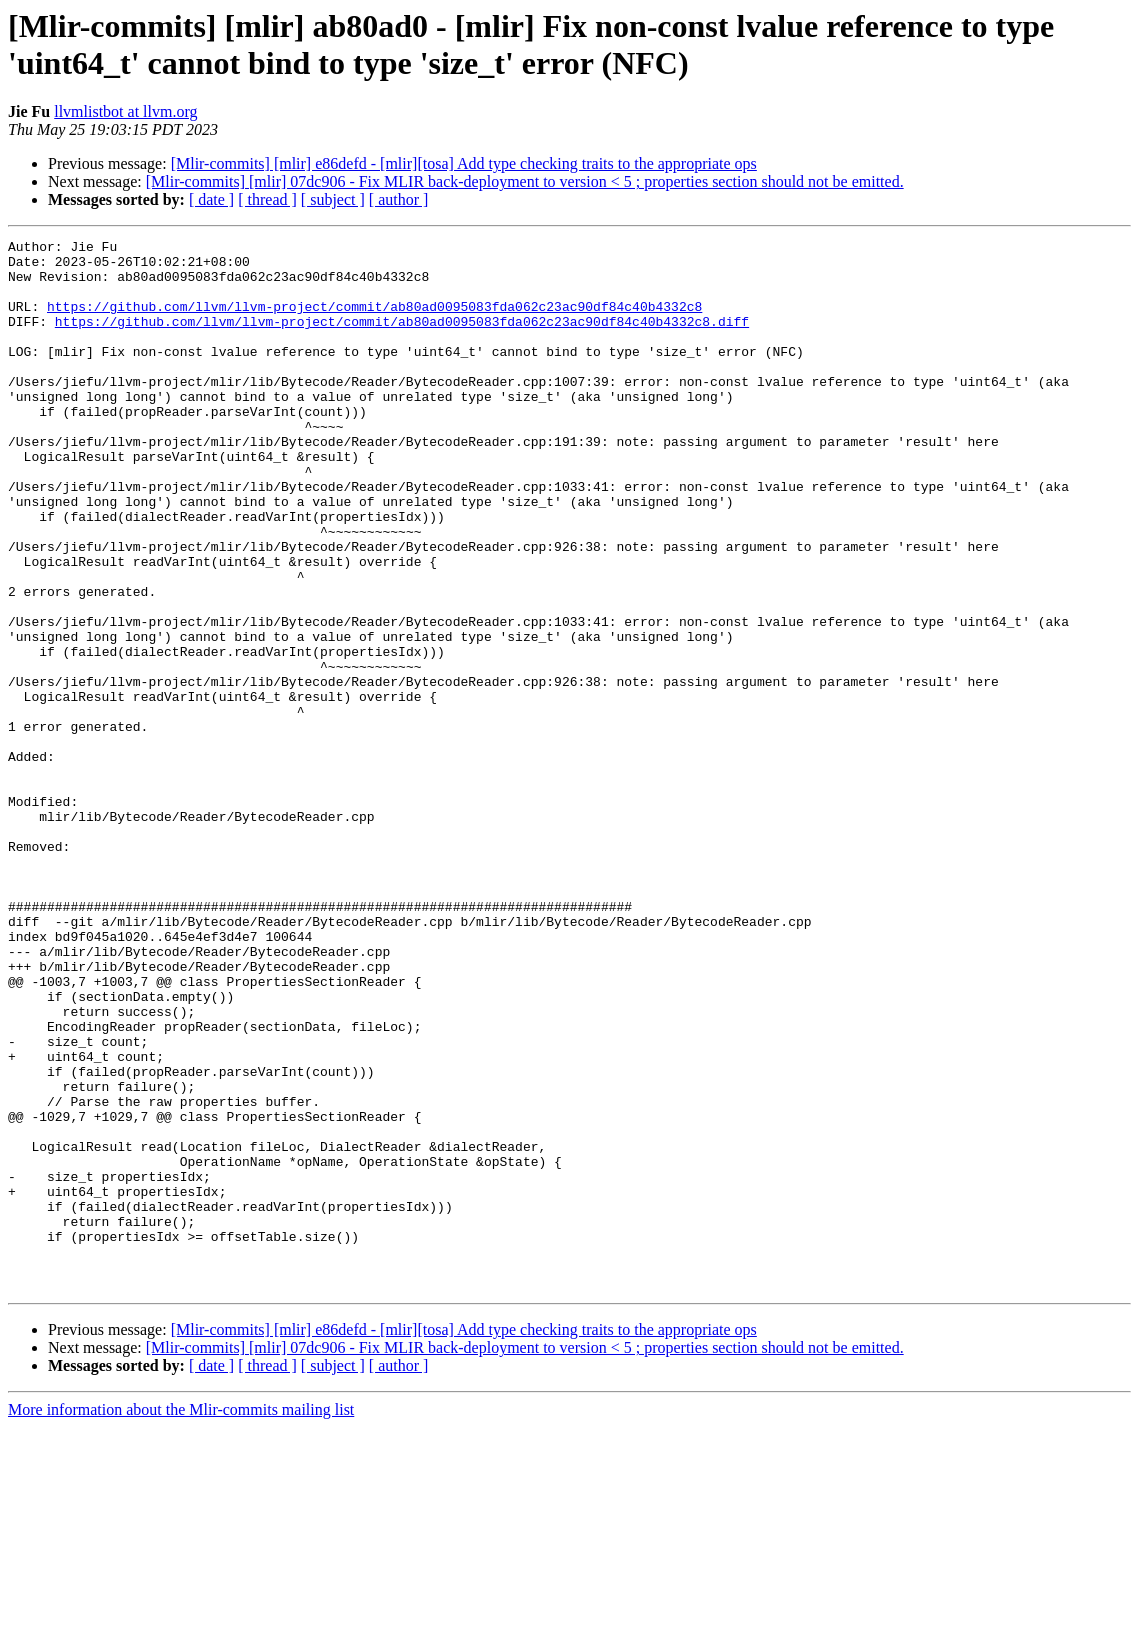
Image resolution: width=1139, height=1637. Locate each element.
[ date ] (211, 199)
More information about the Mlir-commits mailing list (181, 1619)
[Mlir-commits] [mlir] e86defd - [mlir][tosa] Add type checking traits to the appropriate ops (464, 163)
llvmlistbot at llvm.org (125, 111)
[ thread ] (267, 199)
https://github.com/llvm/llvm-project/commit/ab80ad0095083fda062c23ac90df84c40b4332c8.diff (402, 339)
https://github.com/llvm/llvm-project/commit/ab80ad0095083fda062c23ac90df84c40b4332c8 (374, 321)
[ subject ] (333, 199)
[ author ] (399, 199)
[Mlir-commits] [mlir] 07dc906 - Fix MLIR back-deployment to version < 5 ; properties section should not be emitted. (525, 181)
